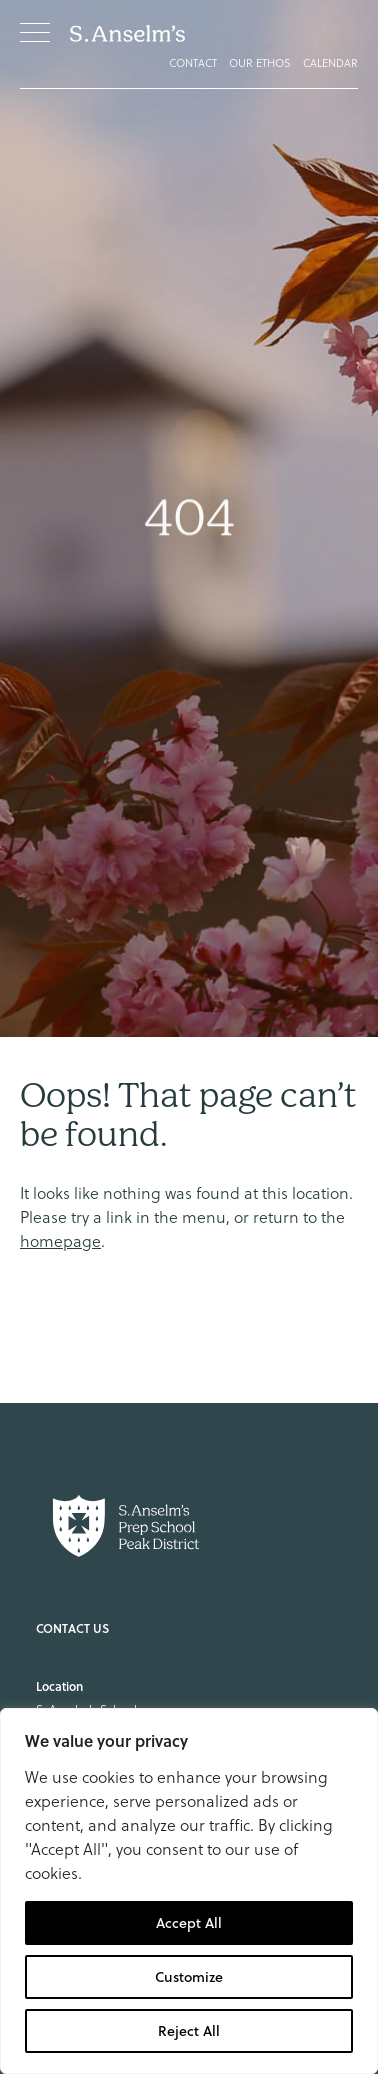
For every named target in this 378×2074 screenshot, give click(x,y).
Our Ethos (260, 63)
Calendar (330, 63)
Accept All (189, 1923)
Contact (193, 63)
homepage (60, 1241)
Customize (189, 1977)
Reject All (189, 2031)
